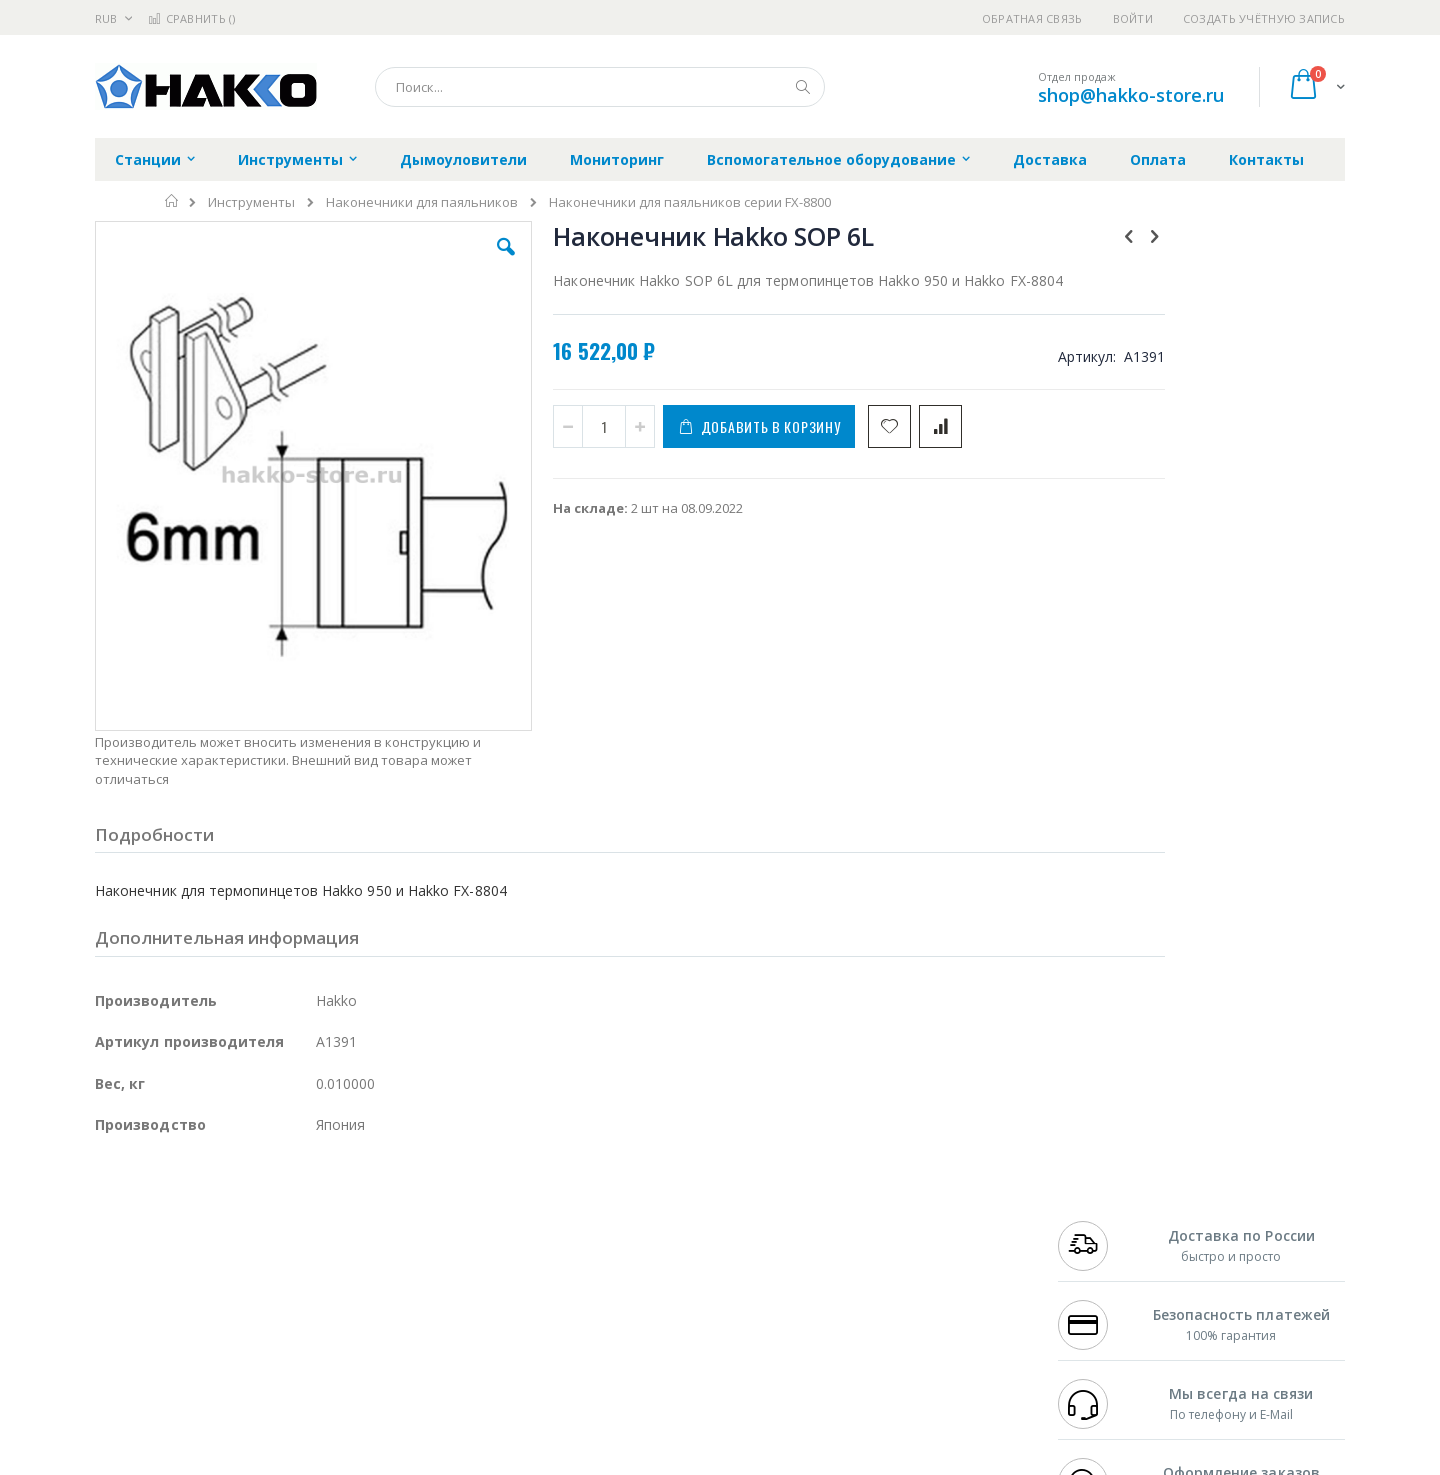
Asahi (311, 1262)
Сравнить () (191, 18)
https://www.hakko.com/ (412, 1461)
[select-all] (1239, 606)
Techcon (265, 1340)
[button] (452, 262)
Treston (118, 1340)
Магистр (395, 1223)
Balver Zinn (129, 1262)
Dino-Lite (252, 1301)
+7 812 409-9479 (1102, 1223)
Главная (172, 201)
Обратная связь (1032, 18)
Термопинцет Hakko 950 (1205, 665)
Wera (250, 1379)
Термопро (318, 1223)
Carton (318, 1301)
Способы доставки (901, 1243)
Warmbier (191, 1340)
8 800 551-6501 (1107, 1262)
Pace (252, 1204)
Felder (256, 1262)
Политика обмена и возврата (617, 1243)
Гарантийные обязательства (615, 1204)
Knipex (194, 1379)
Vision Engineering (151, 1301)
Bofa (109, 1223)
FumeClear (175, 1223)
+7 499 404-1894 (1102, 1204)
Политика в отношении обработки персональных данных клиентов (633, 1292)
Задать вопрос (570, 1340)
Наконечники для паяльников (422, 202)
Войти (1133, 18)
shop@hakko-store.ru (1131, 95)
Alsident (368, 1204)
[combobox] (600, 87)
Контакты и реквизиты (916, 1204)
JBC (208, 1204)
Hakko (114, 1204)
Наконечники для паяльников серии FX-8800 (690, 202)
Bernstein (124, 1379)
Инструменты (251, 202)
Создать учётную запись (1264, 18)
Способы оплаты (895, 1282)
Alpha (200, 1262)
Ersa (166, 1204)
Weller (305, 1204)
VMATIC (332, 1340)
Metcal (247, 1223)
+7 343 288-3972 (1102, 1243)
